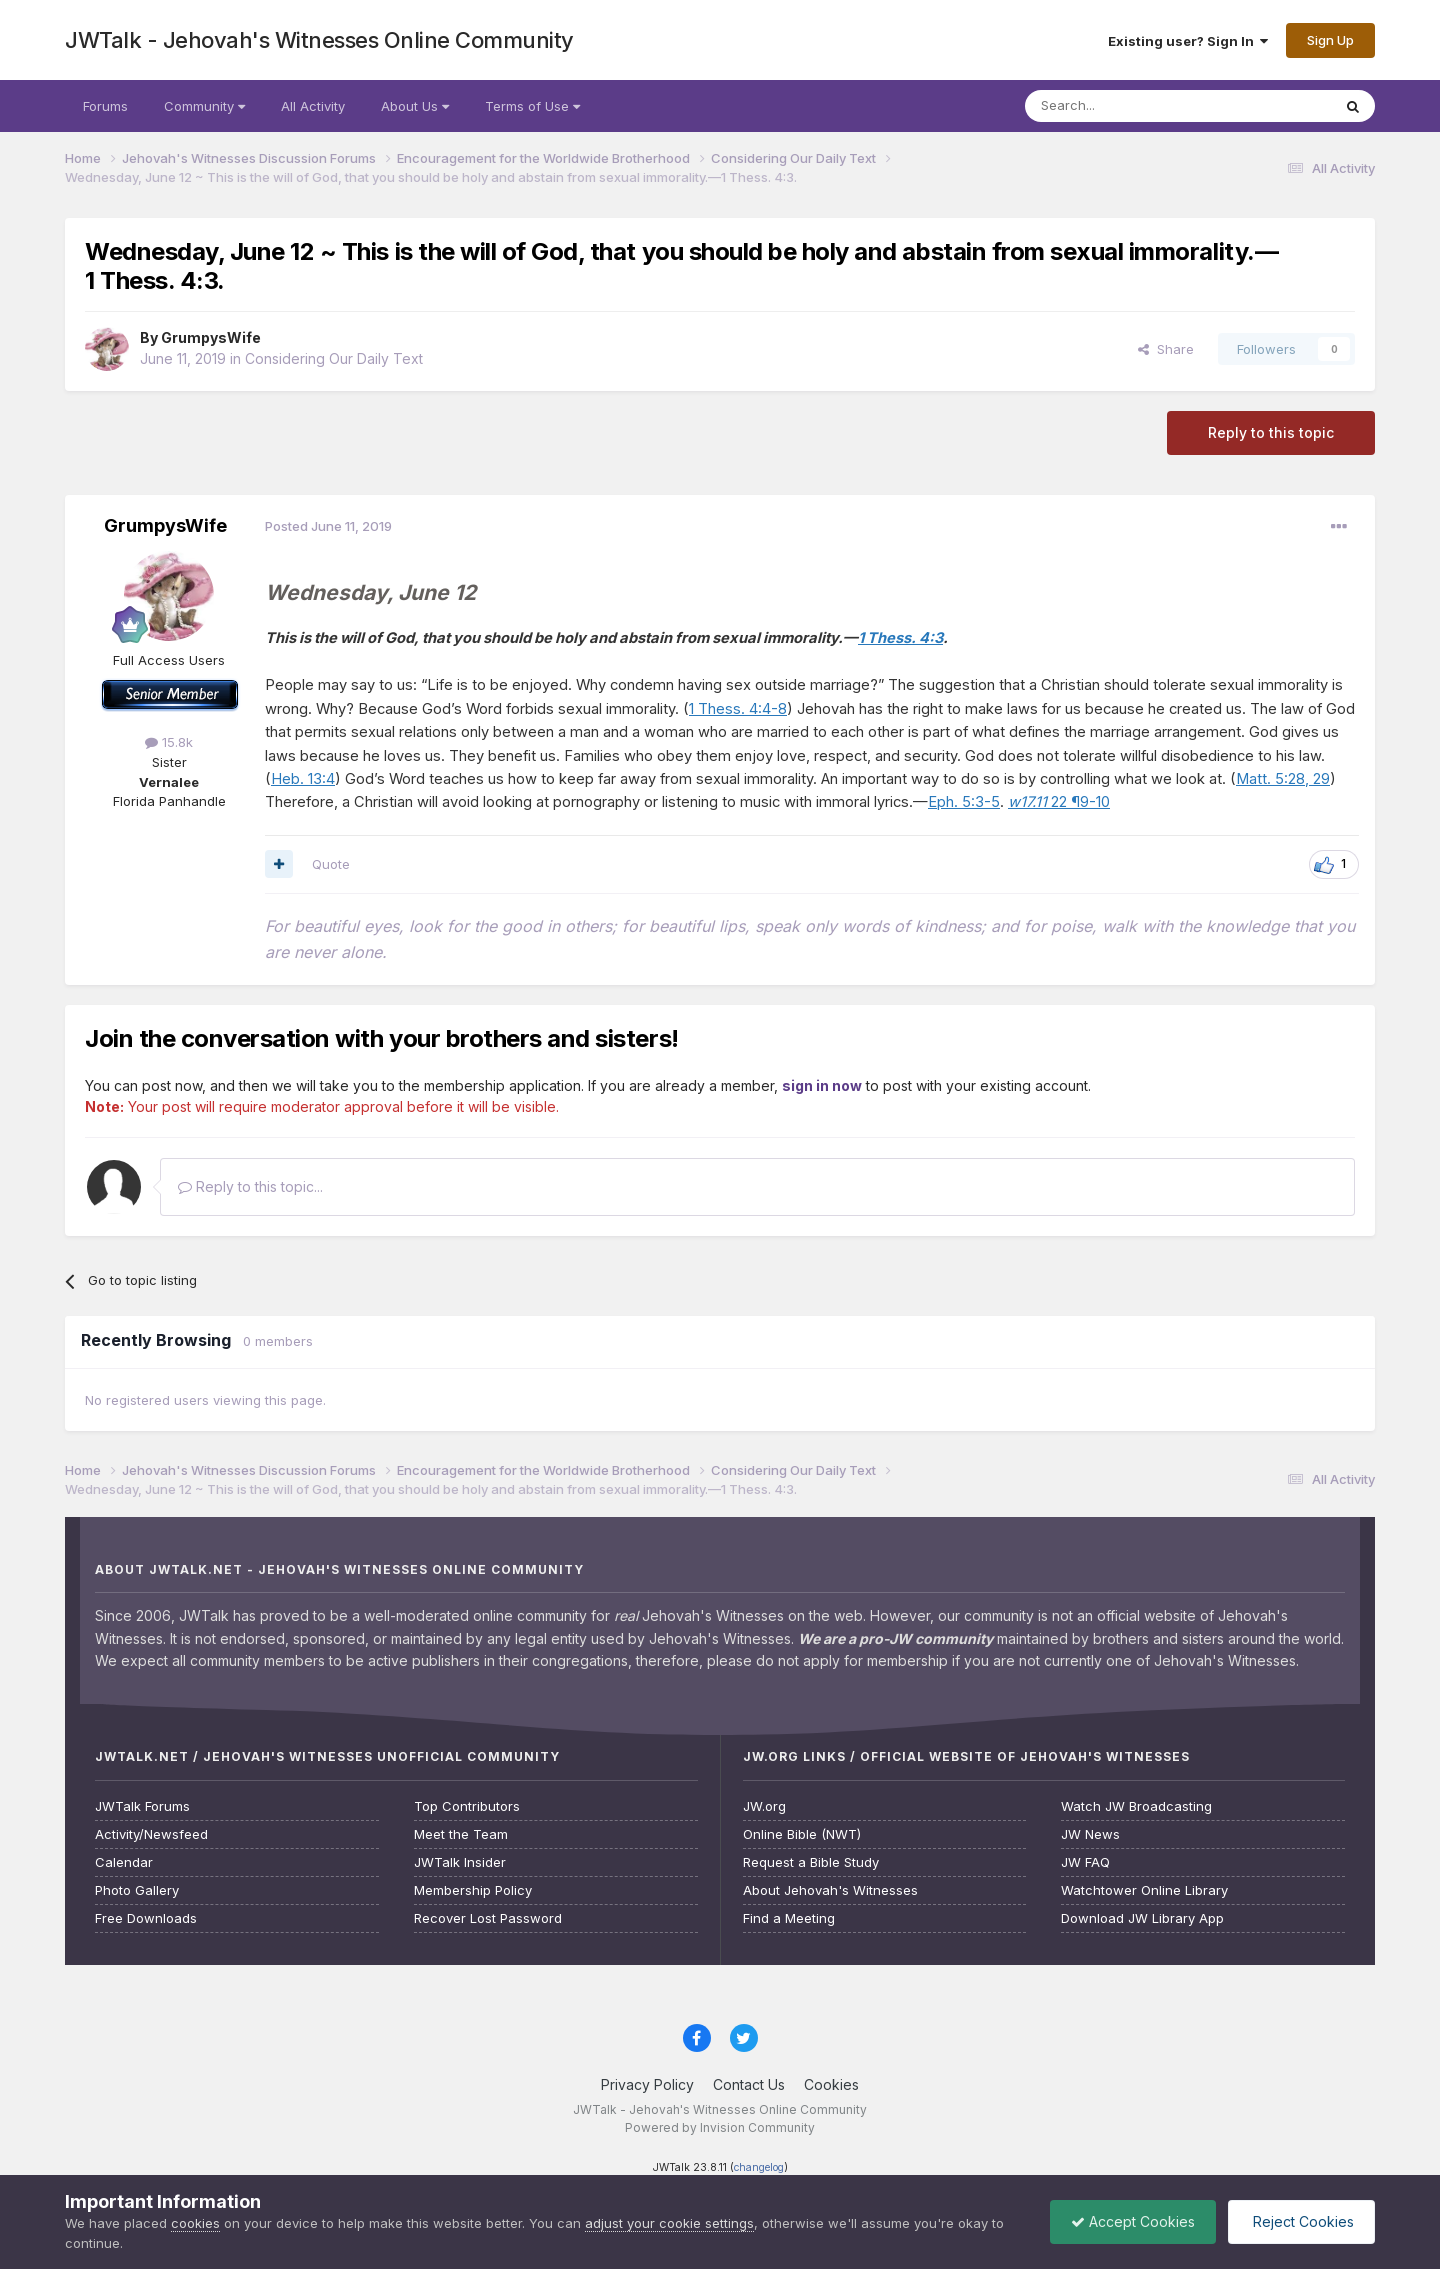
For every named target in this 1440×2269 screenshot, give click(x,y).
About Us (415, 106)
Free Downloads (146, 1918)
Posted (328, 526)
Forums (105, 106)
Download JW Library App (1142, 1918)
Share (1166, 349)
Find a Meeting (789, 1918)
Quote (331, 864)
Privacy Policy (647, 2084)
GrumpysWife (211, 337)
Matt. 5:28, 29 (1283, 779)
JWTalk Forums (142, 1806)
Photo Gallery (137, 1890)
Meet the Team (461, 1834)
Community (204, 106)
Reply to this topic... (250, 1186)
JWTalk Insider (460, 1862)
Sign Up (1330, 40)
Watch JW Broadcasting (1136, 1806)
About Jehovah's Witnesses (830, 1890)
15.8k (169, 742)
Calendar (124, 1862)
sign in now (822, 1085)
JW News (1090, 1834)
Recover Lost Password (488, 1918)
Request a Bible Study (811, 1862)
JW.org (764, 1806)
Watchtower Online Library (1144, 1890)
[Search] (1127, 106)
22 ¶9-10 (1059, 802)
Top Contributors (467, 1806)
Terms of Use (532, 106)
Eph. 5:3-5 (964, 802)
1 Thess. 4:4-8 (738, 709)
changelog (759, 2167)
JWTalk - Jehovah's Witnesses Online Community (319, 40)
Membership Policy (473, 1890)
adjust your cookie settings (669, 2223)
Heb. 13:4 (303, 779)
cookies (195, 2223)
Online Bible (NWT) (802, 1834)
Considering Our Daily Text (334, 358)
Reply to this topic (1271, 432)
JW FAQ (1085, 1862)
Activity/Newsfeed (151, 1834)
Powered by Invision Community (720, 2127)
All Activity (313, 106)
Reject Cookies (1301, 2221)
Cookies (831, 2084)
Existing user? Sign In (1188, 41)
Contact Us (749, 2084)
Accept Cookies (1133, 2221)
